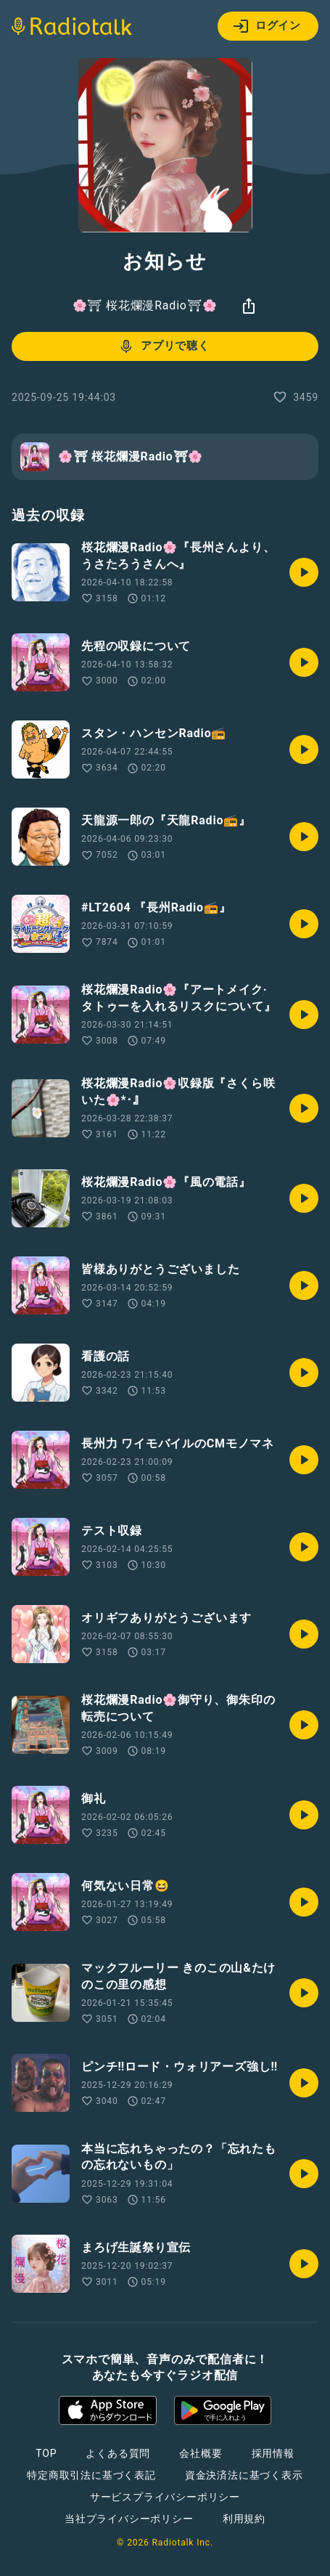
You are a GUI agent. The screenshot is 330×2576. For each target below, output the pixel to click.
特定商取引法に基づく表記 (91, 2475)
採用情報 (273, 2453)
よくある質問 (118, 2453)
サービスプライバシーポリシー (165, 2497)
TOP (46, 2453)
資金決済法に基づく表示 (244, 2475)
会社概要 (200, 2453)
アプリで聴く (163, 346)
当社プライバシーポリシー (129, 2518)
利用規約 (244, 2518)
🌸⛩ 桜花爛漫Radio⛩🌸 (145, 305)
